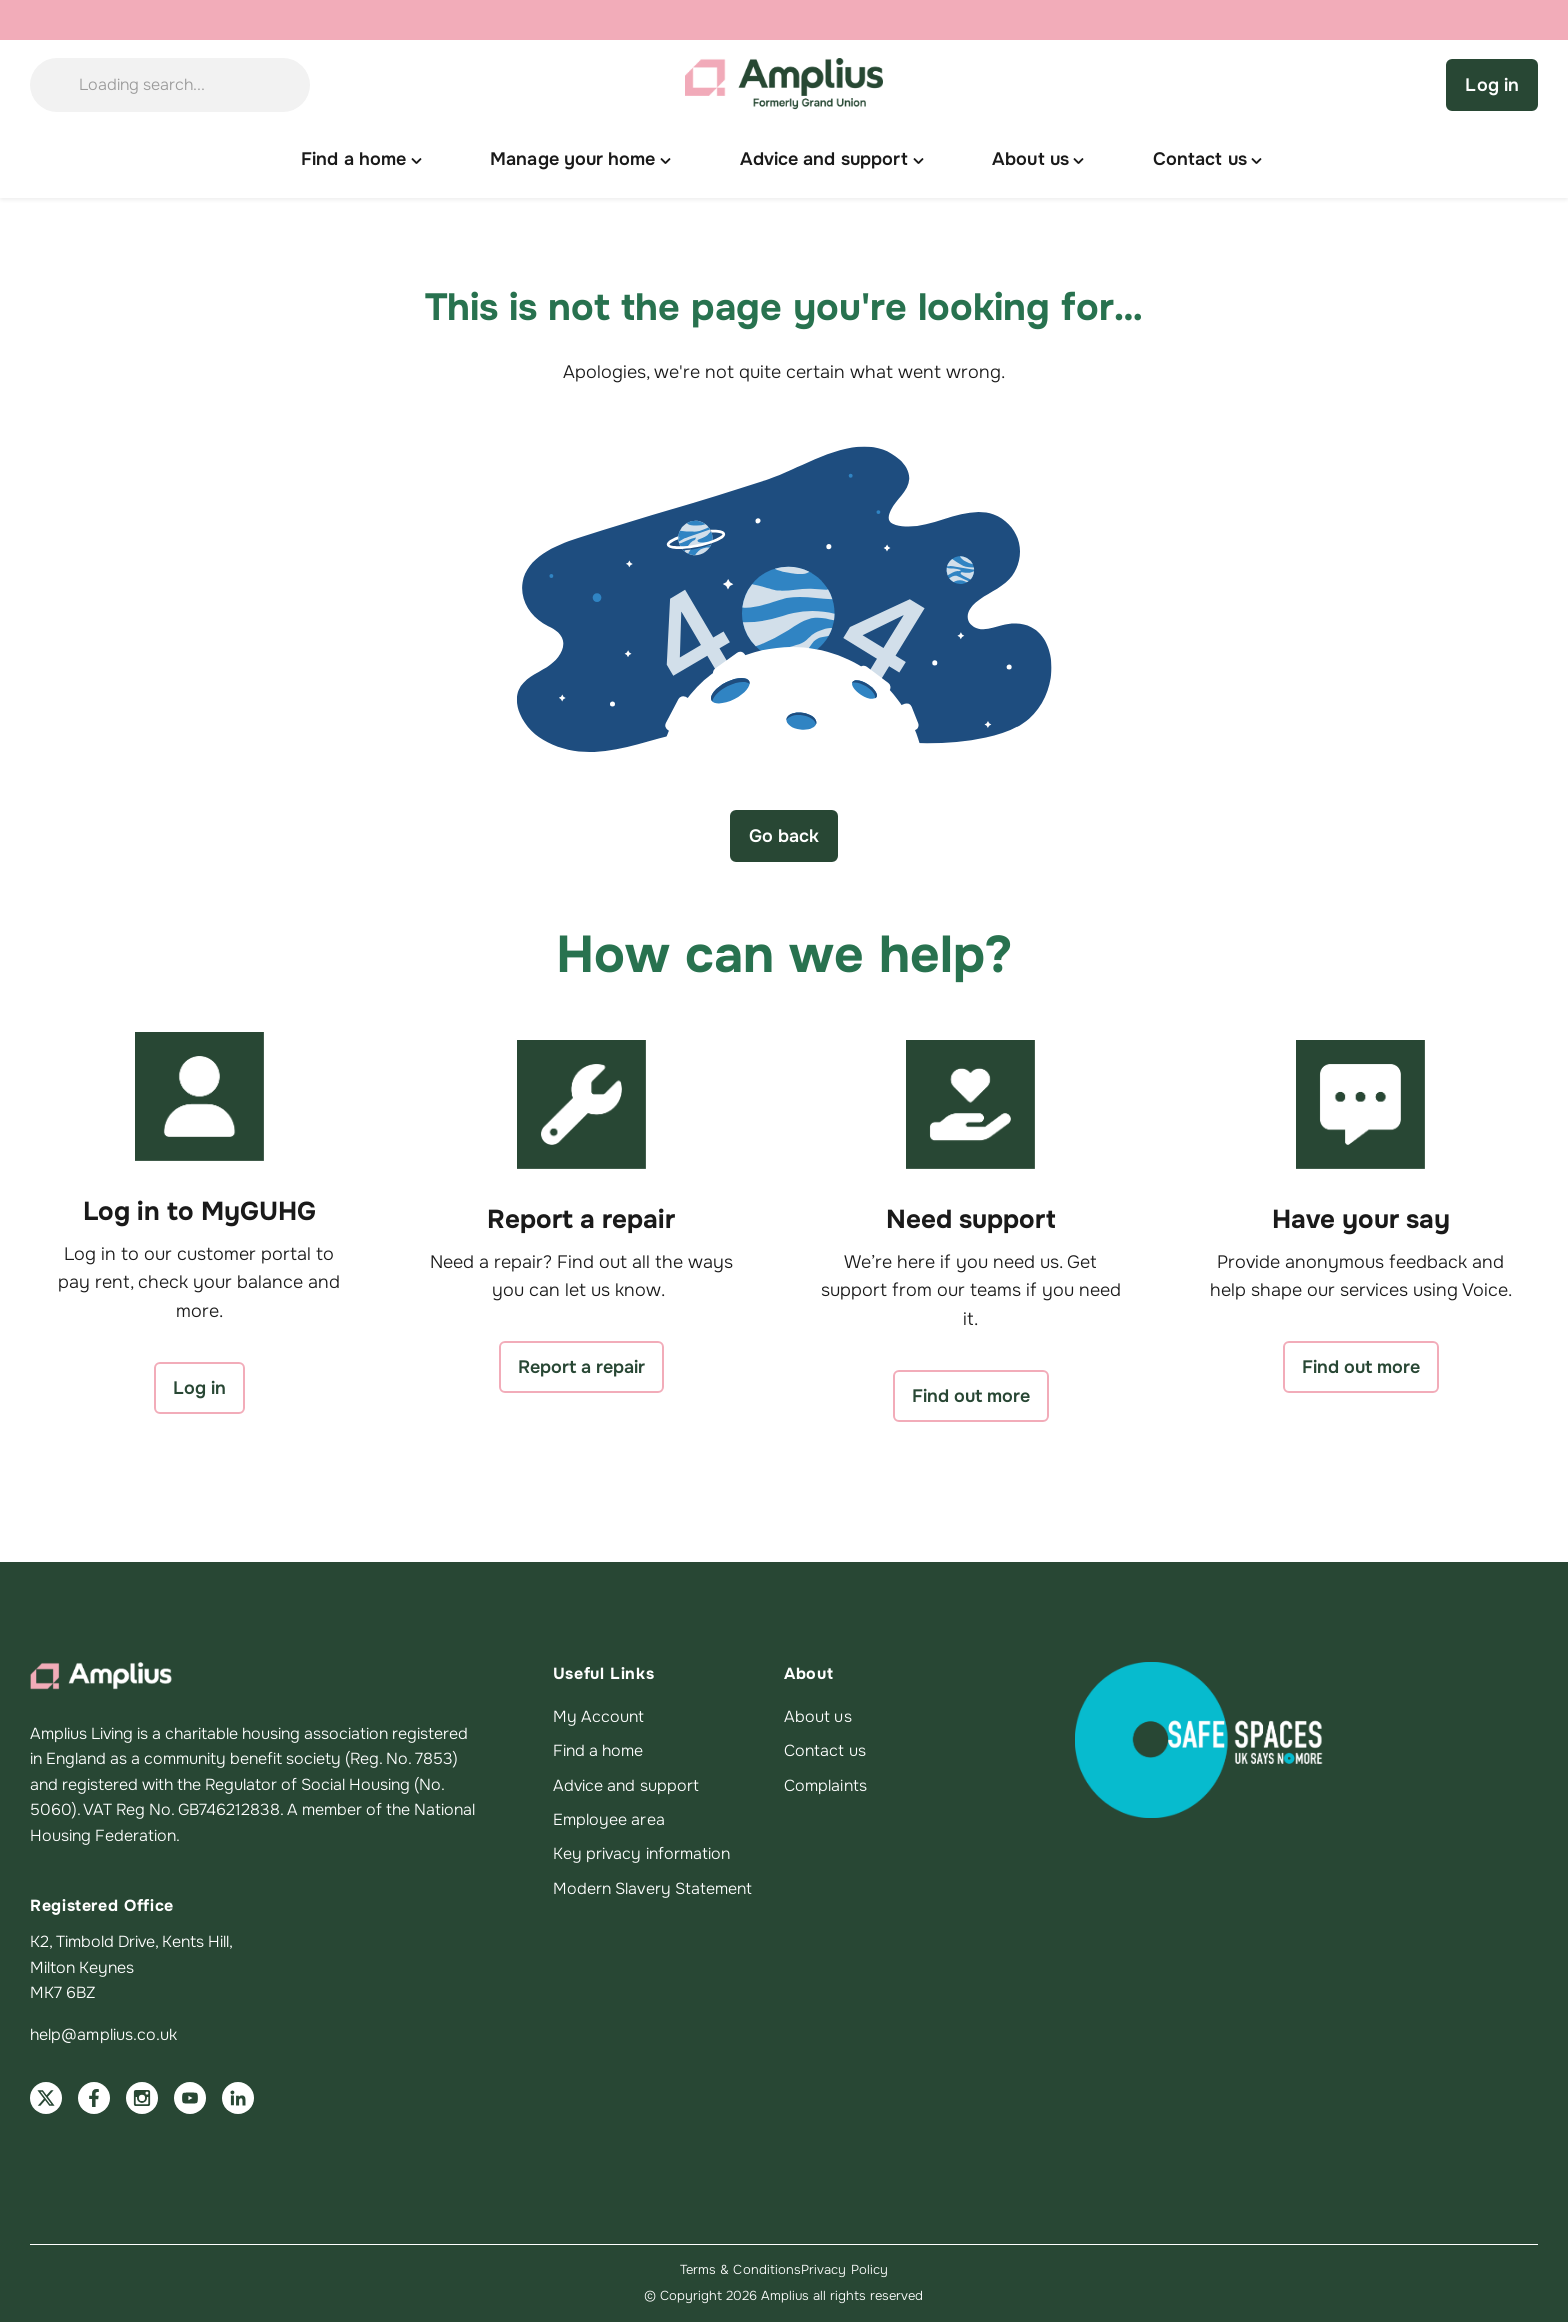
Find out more (971, 1396)
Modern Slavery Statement (653, 1889)
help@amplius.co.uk (103, 2035)
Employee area (609, 1820)
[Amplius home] (784, 85)
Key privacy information (642, 1854)
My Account (599, 1717)
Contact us (825, 1751)
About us (818, 1717)
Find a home (598, 1751)
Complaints (825, 1786)
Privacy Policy (844, 2269)
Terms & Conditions (740, 2269)
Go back (784, 836)
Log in (1492, 85)
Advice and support (626, 1786)
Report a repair (581, 1367)
